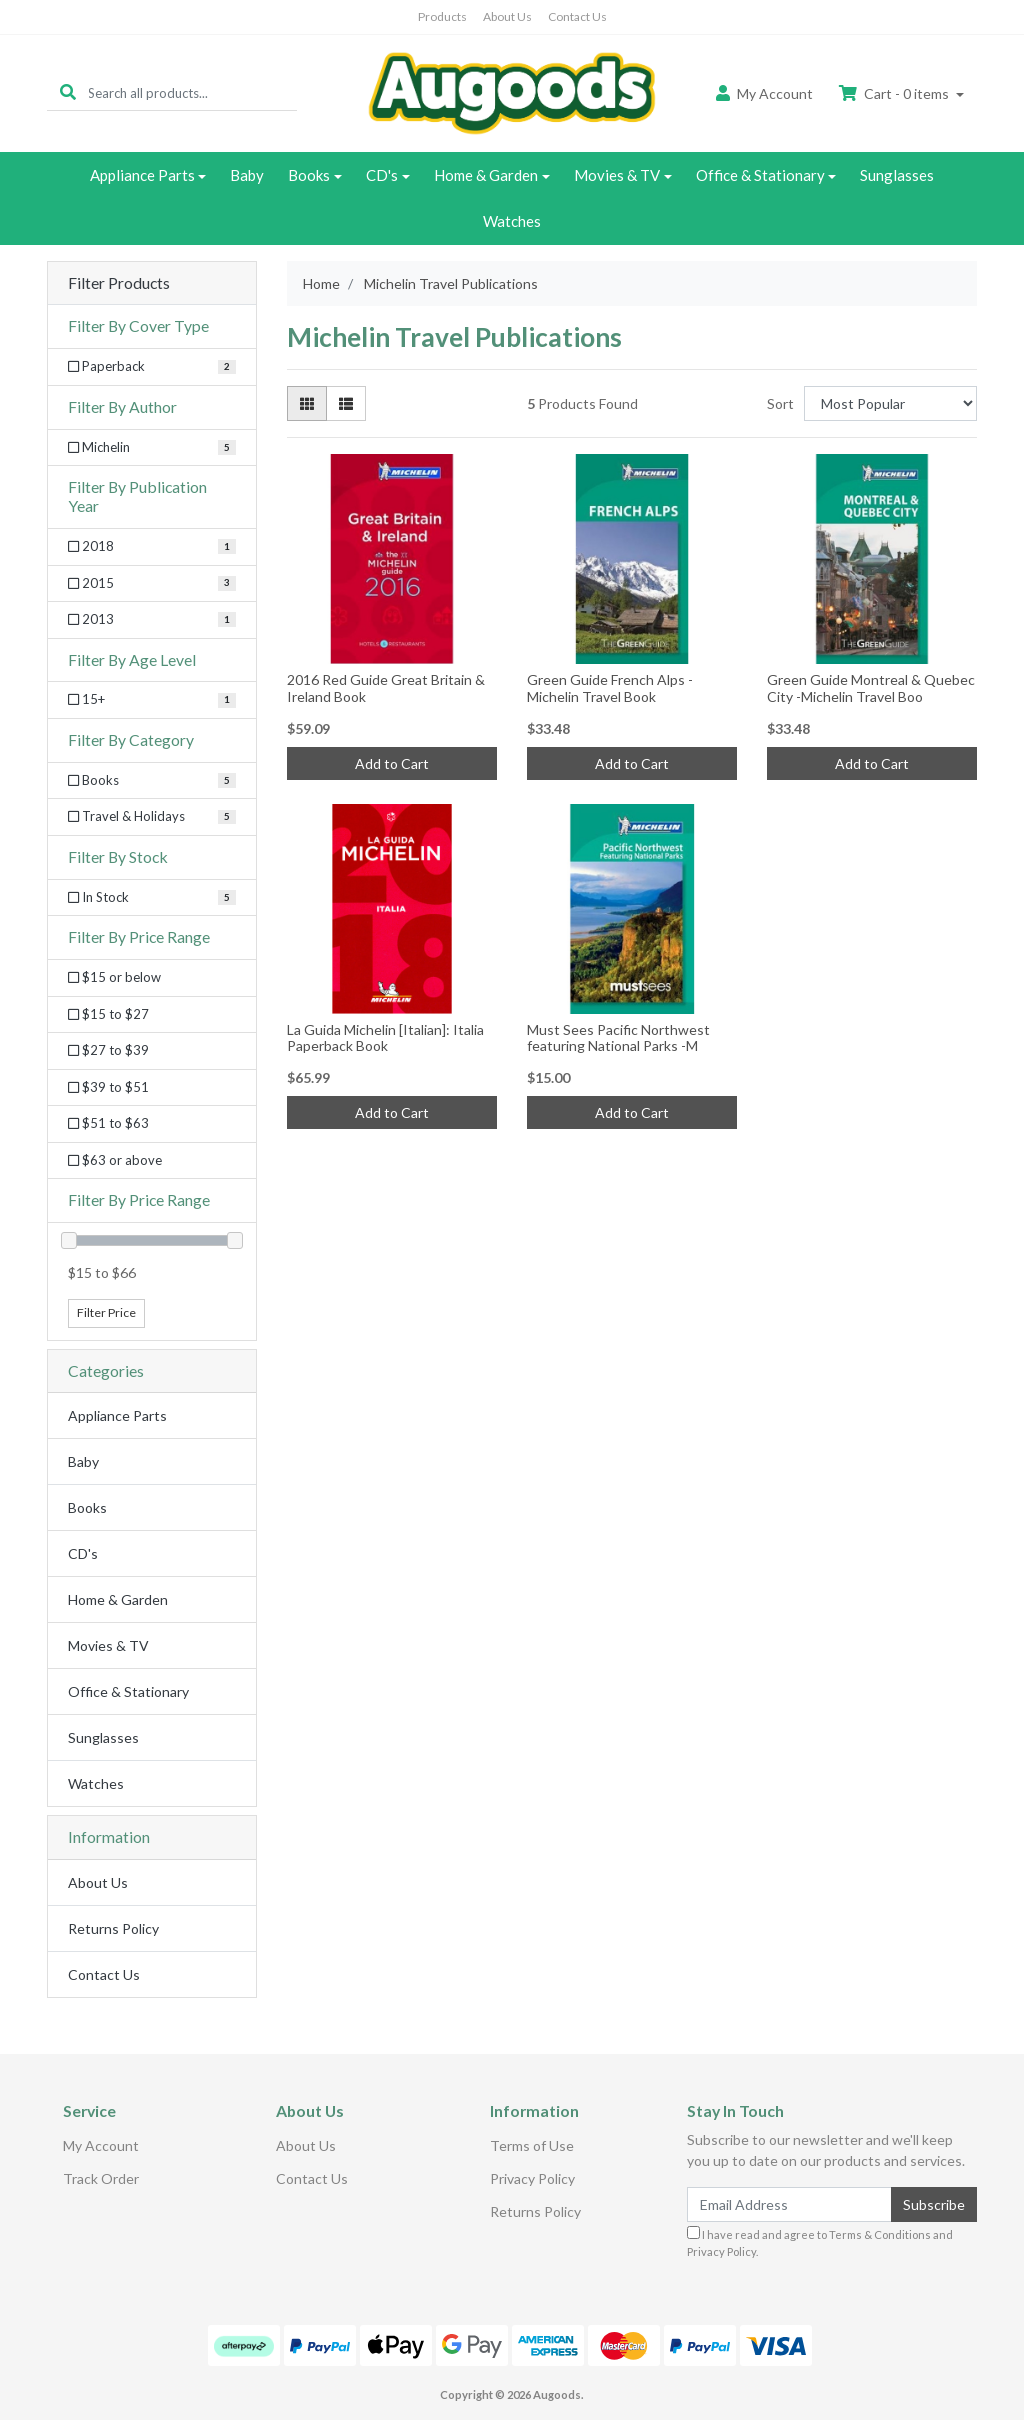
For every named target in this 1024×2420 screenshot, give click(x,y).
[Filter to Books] (152, 781)
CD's (382, 175)
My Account (101, 2145)
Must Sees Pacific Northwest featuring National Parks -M (618, 1038)
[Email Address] (789, 2204)
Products (442, 16)
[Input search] (192, 92)
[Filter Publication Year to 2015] (152, 584)
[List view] (346, 403)
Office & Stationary (760, 175)
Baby (247, 175)
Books (309, 175)
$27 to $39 (108, 1050)
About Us (507, 16)
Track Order (101, 2178)
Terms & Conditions (880, 2234)
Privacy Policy (532, 2178)
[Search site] (68, 92)
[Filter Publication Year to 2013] (152, 620)
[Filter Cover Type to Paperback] (152, 367)
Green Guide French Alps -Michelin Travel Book (610, 688)
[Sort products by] (890, 403)
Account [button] (764, 93)
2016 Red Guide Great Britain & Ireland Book (386, 688)
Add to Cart (392, 763)
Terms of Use (532, 2145)
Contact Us (577, 16)
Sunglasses (897, 175)
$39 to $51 (108, 1087)
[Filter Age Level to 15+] (152, 700)
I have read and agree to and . (820, 2242)
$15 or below (114, 977)
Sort (780, 403)
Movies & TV (617, 175)
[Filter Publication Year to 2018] (152, 547)
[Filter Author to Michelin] (152, 448)
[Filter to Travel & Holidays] (152, 817)
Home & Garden (486, 175)
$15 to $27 (108, 1014)
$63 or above (115, 1160)
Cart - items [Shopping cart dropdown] (895, 93)
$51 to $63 (108, 1123)
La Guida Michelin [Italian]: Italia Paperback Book (385, 1038)
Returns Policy (113, 1928)
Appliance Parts (142, 175)
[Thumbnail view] (307, 403)
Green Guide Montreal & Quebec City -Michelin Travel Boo (871, 688)
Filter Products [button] (119, 283)
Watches (512, 221)
